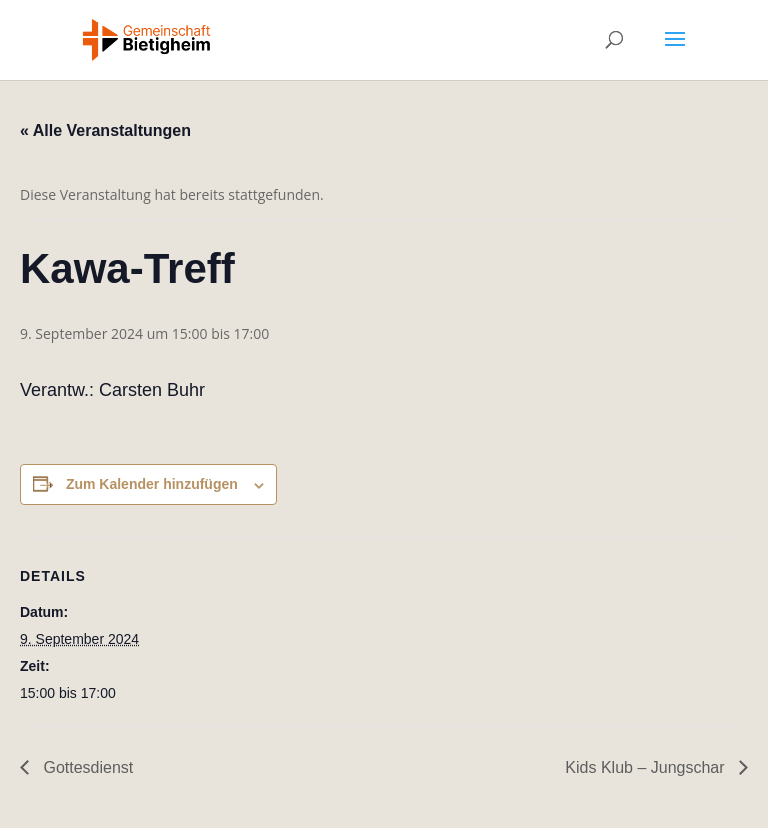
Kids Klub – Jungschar (647, 767)
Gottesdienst (86, 767)
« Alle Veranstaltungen (105, 130)
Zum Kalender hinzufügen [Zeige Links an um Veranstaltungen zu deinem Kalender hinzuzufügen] (152, 484)
